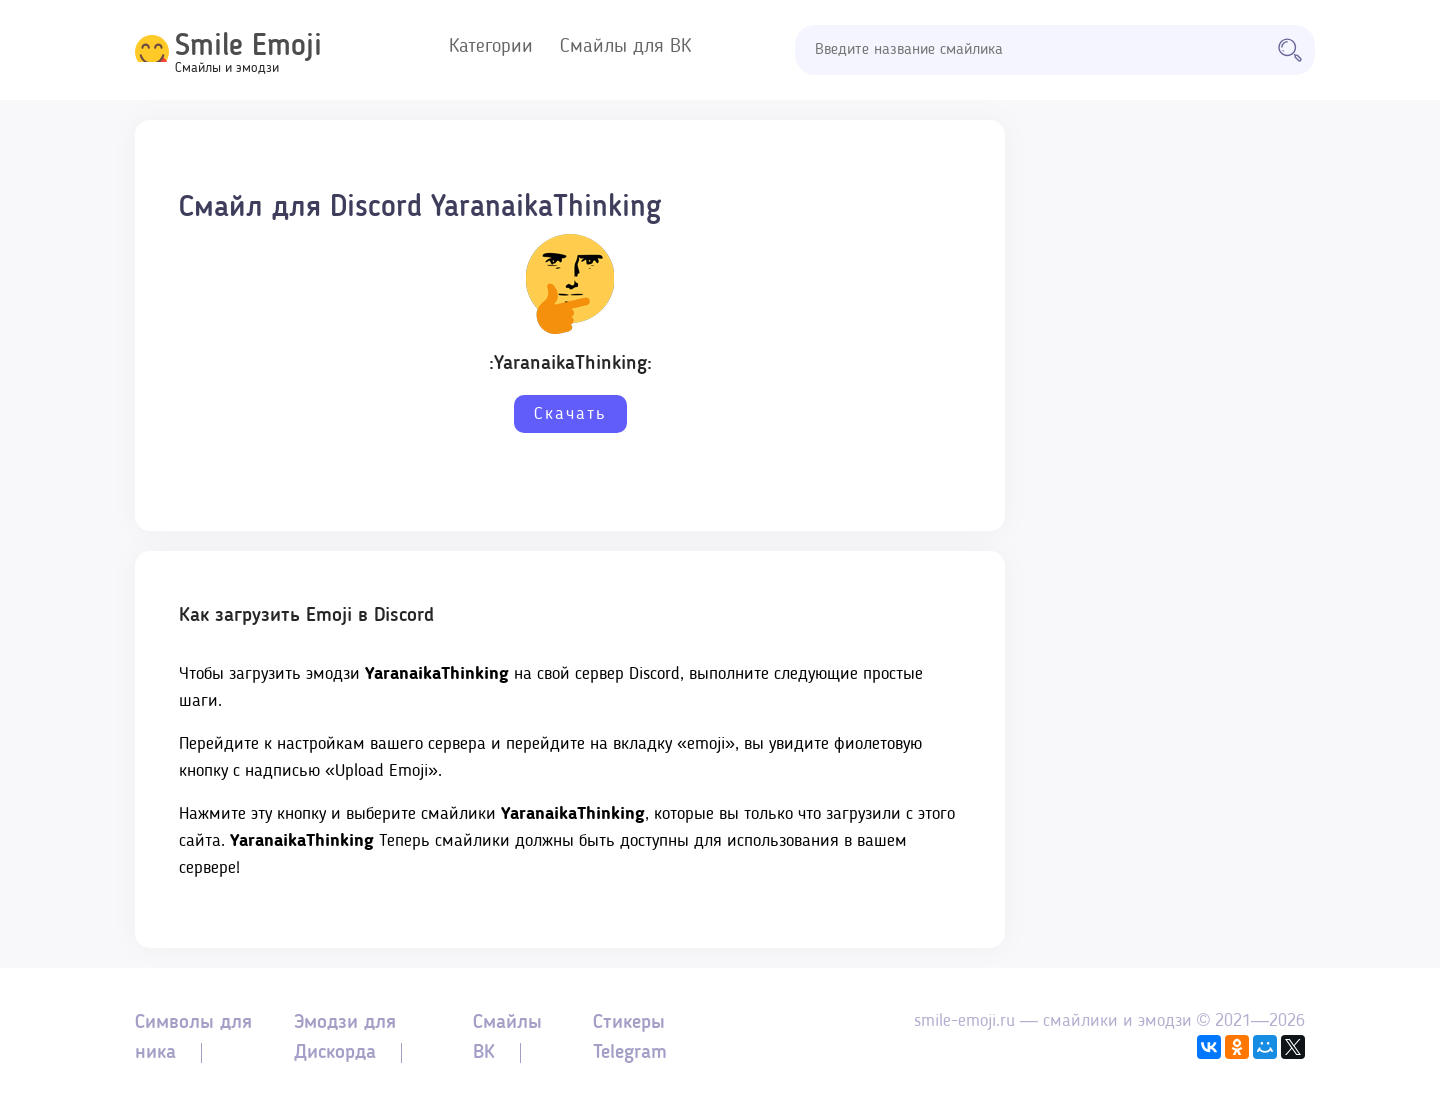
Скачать (570, 414)
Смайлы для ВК (625, 47)
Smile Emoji (248, 47)
